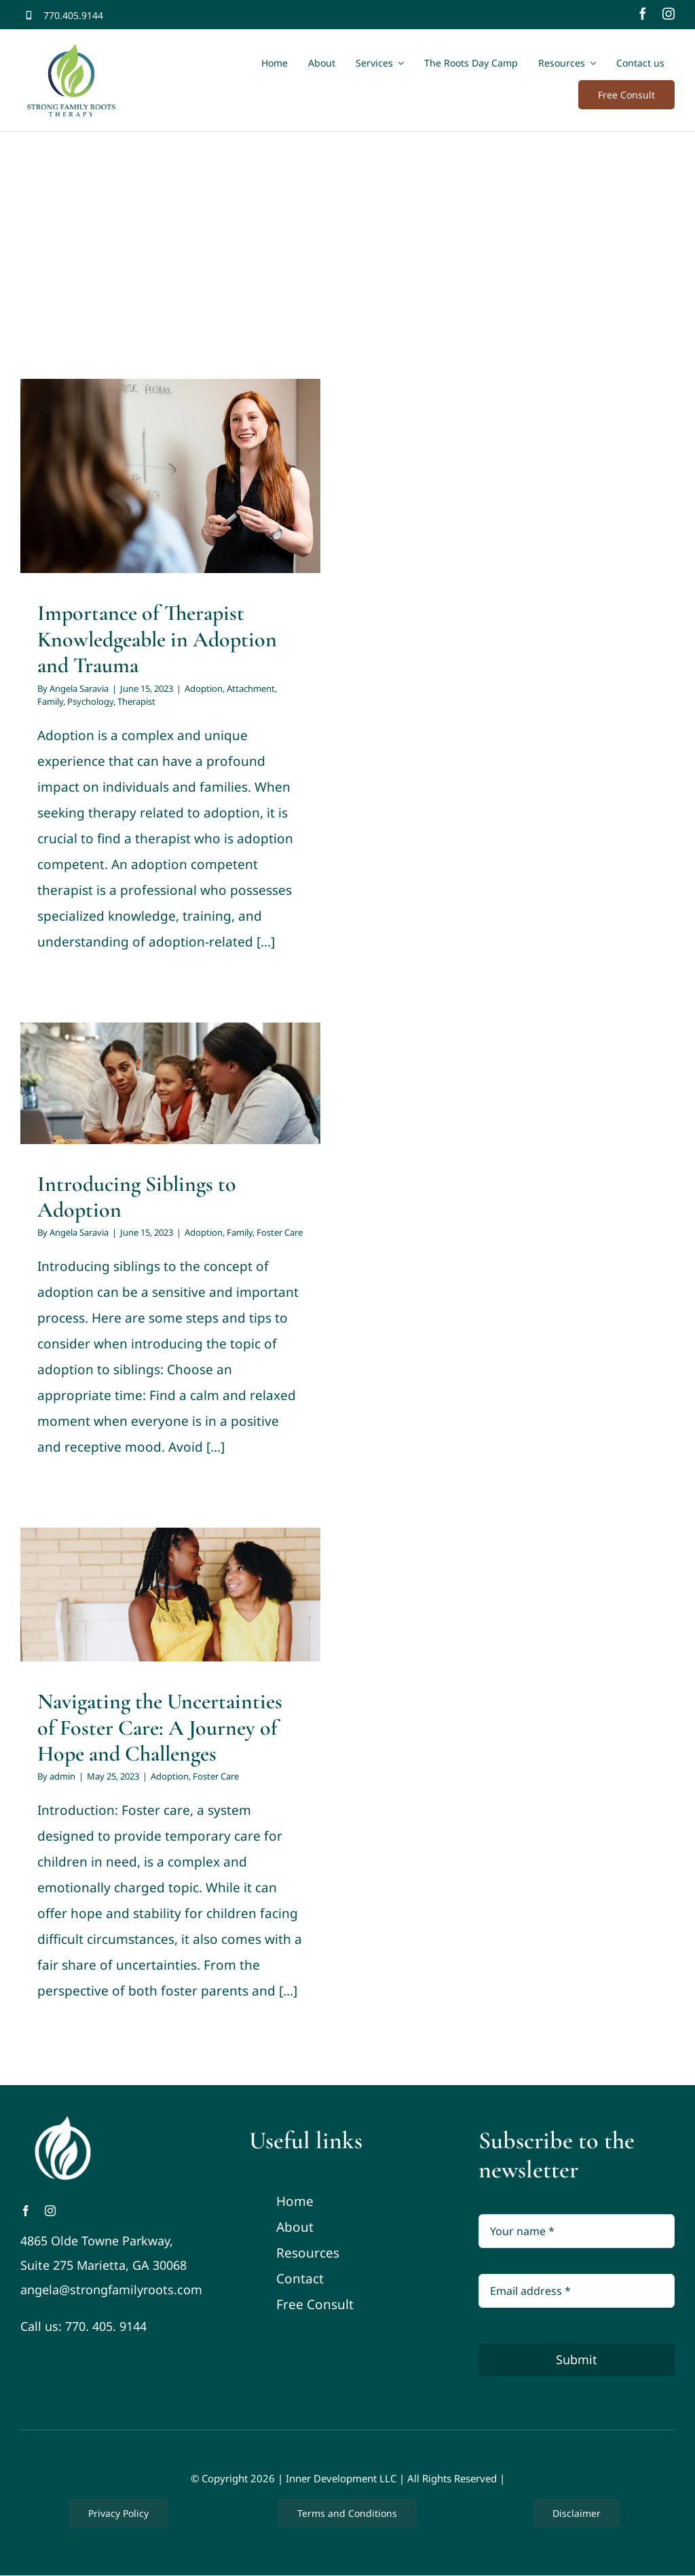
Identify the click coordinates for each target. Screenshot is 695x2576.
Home (295, 2201)
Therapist (136, 701)
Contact (300, 2278)
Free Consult (315, 2304)
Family (50, 701)
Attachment (251, 688)
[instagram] (668, 13)
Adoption (204, 688)
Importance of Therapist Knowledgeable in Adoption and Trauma (157, 639)
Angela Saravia (79, 688)
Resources (307, 2253)
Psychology (90, 701)
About (295, 2227)
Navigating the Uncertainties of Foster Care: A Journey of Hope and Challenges (159, 1727)
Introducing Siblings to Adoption (136, 1197)
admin (62, 1776)
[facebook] (643, 13)
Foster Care (280, 1232)
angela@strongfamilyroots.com (111, 2289)
